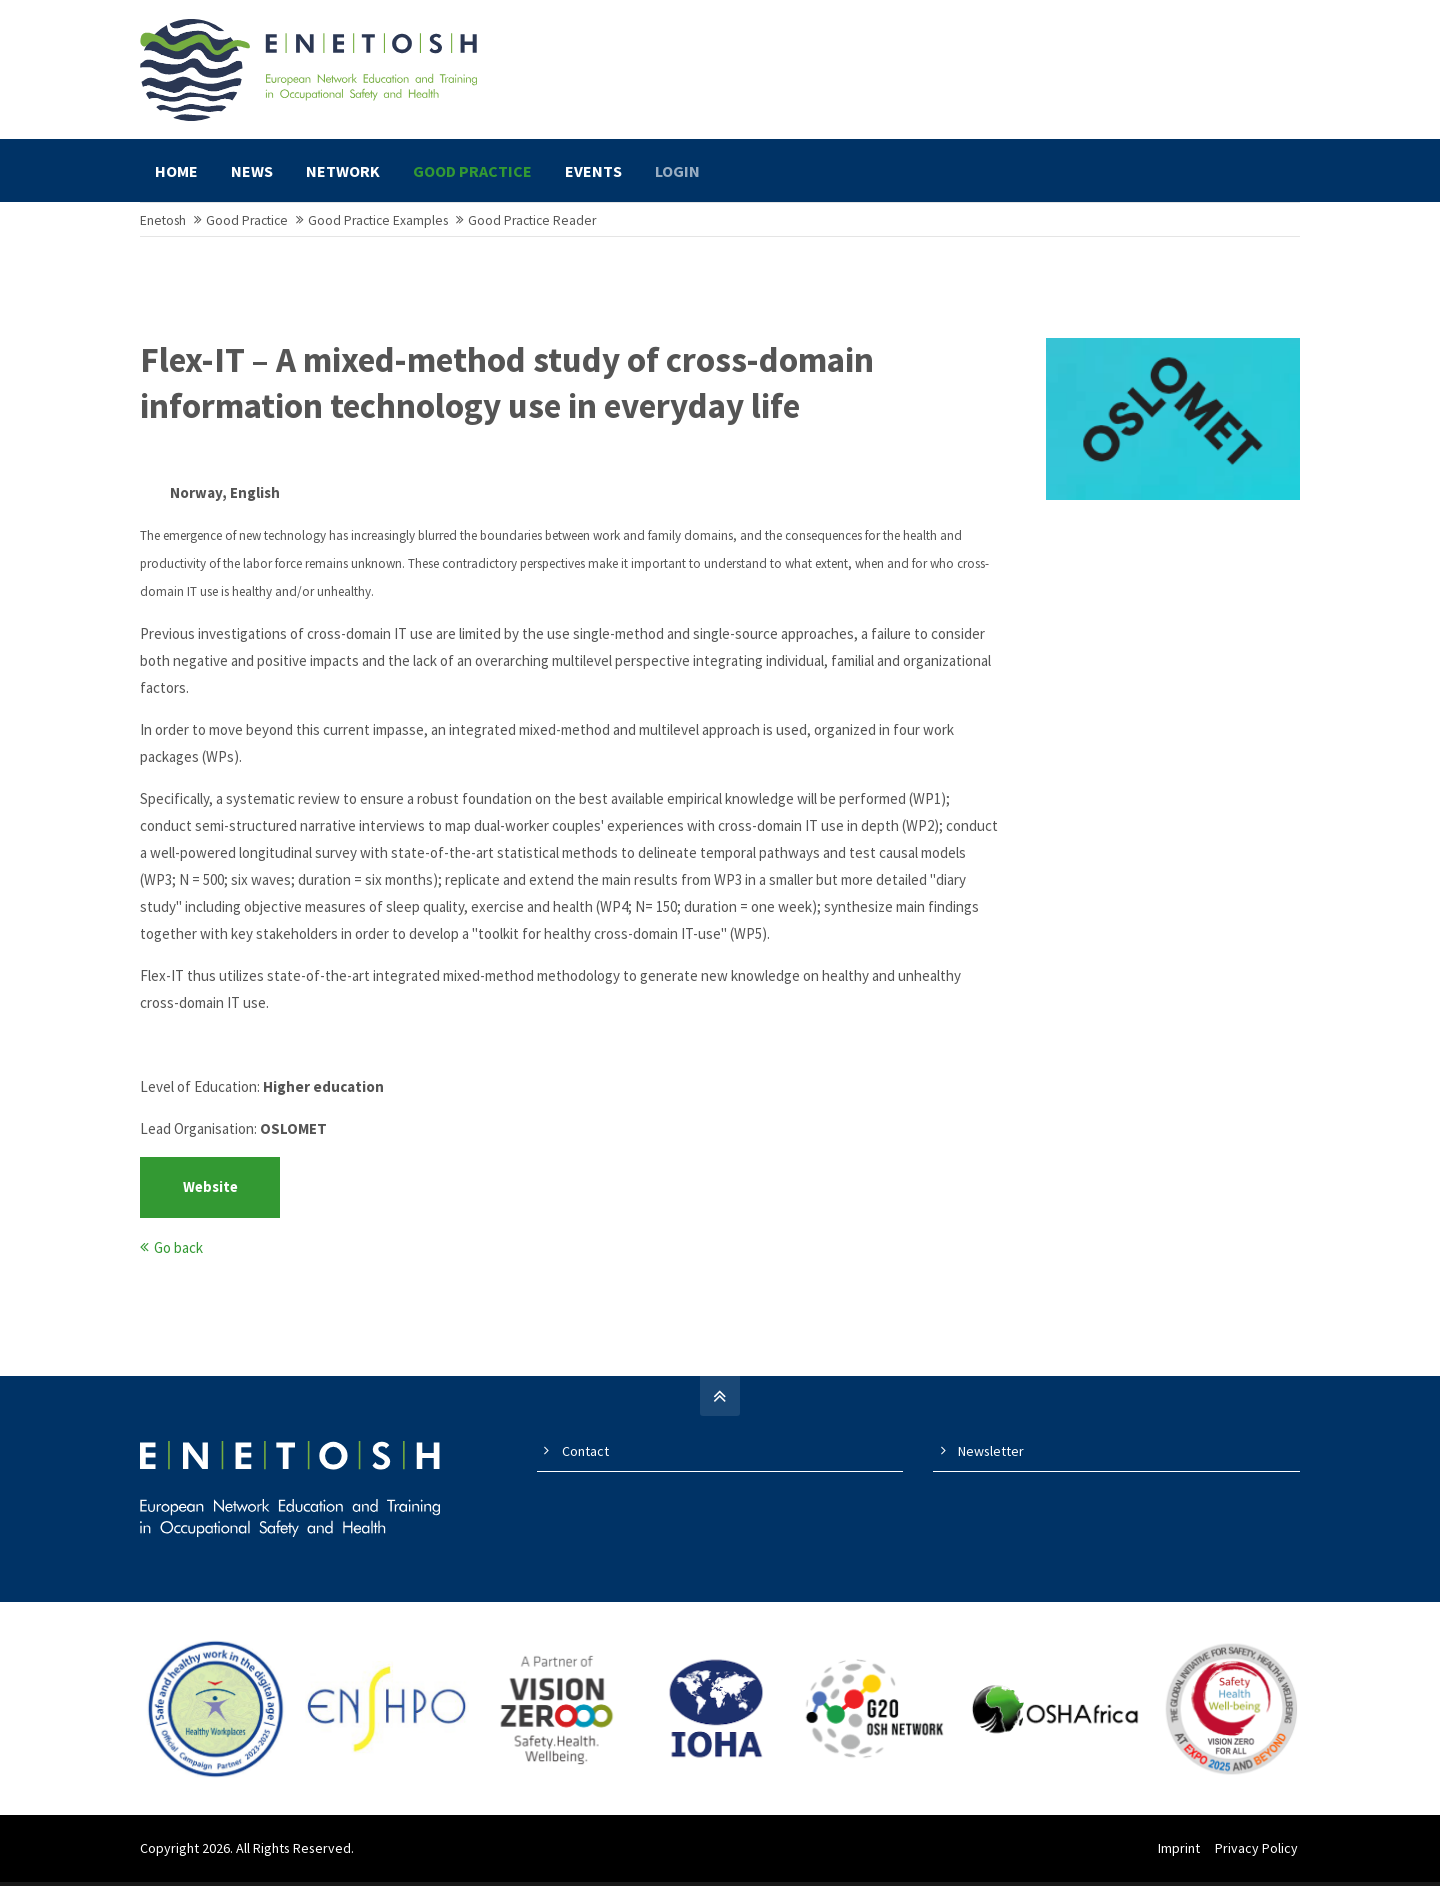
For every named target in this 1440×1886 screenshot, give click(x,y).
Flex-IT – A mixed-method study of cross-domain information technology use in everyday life (507, 393)
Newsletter (991, 1461)
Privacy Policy (1258, 1857)
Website (210, 1197)
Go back (178, 1257)
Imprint (1181, 1857)
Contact (585, 1461)
